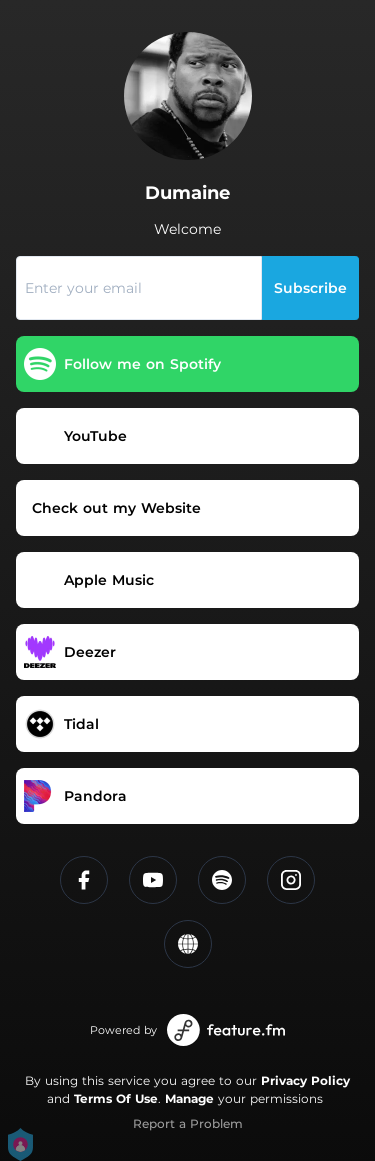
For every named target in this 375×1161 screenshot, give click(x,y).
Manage (189, 1098)
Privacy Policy (305, 1080)
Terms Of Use (116, 1098)
